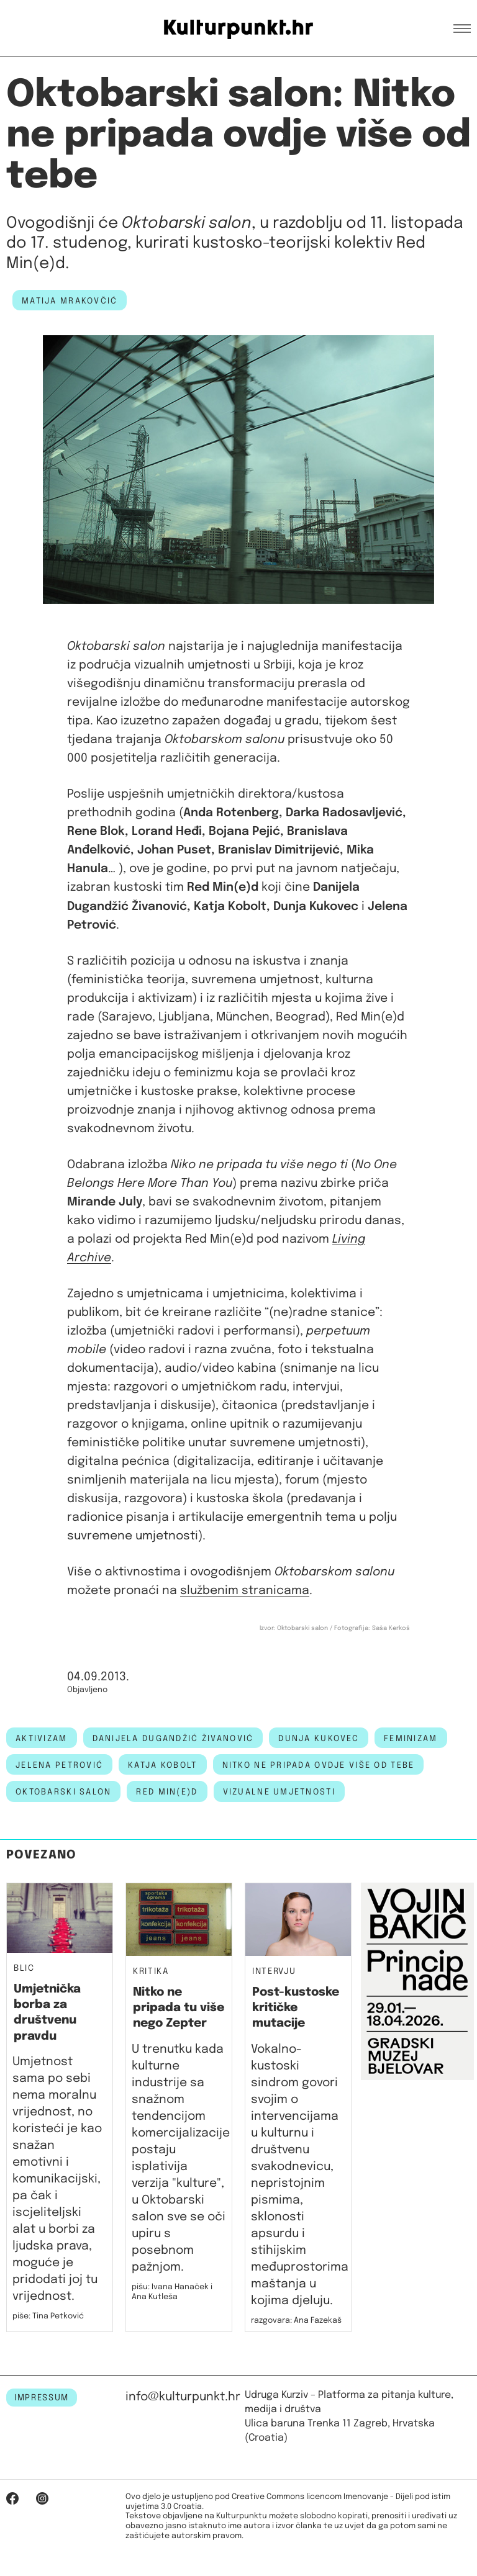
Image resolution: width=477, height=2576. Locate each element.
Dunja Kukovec (318, 1738)
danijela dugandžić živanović (173, 1738)
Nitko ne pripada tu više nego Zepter (178, 2008)
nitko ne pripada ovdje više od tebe (318, 1765)
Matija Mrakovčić (69, 301)
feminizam (411, 1738)
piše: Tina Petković (48, 2316)
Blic (24, 1969)
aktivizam (42, 1738)
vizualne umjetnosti (279, 1792)
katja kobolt (162, 1765)
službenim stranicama (244, 1590)
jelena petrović (59, 1765)
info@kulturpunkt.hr (182, 2397)
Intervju (274, 1972)
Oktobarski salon (63, 1792)
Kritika (151, 1972)
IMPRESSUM (41, 2398)
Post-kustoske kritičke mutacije (295, 2008)
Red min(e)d (167, 1792)
